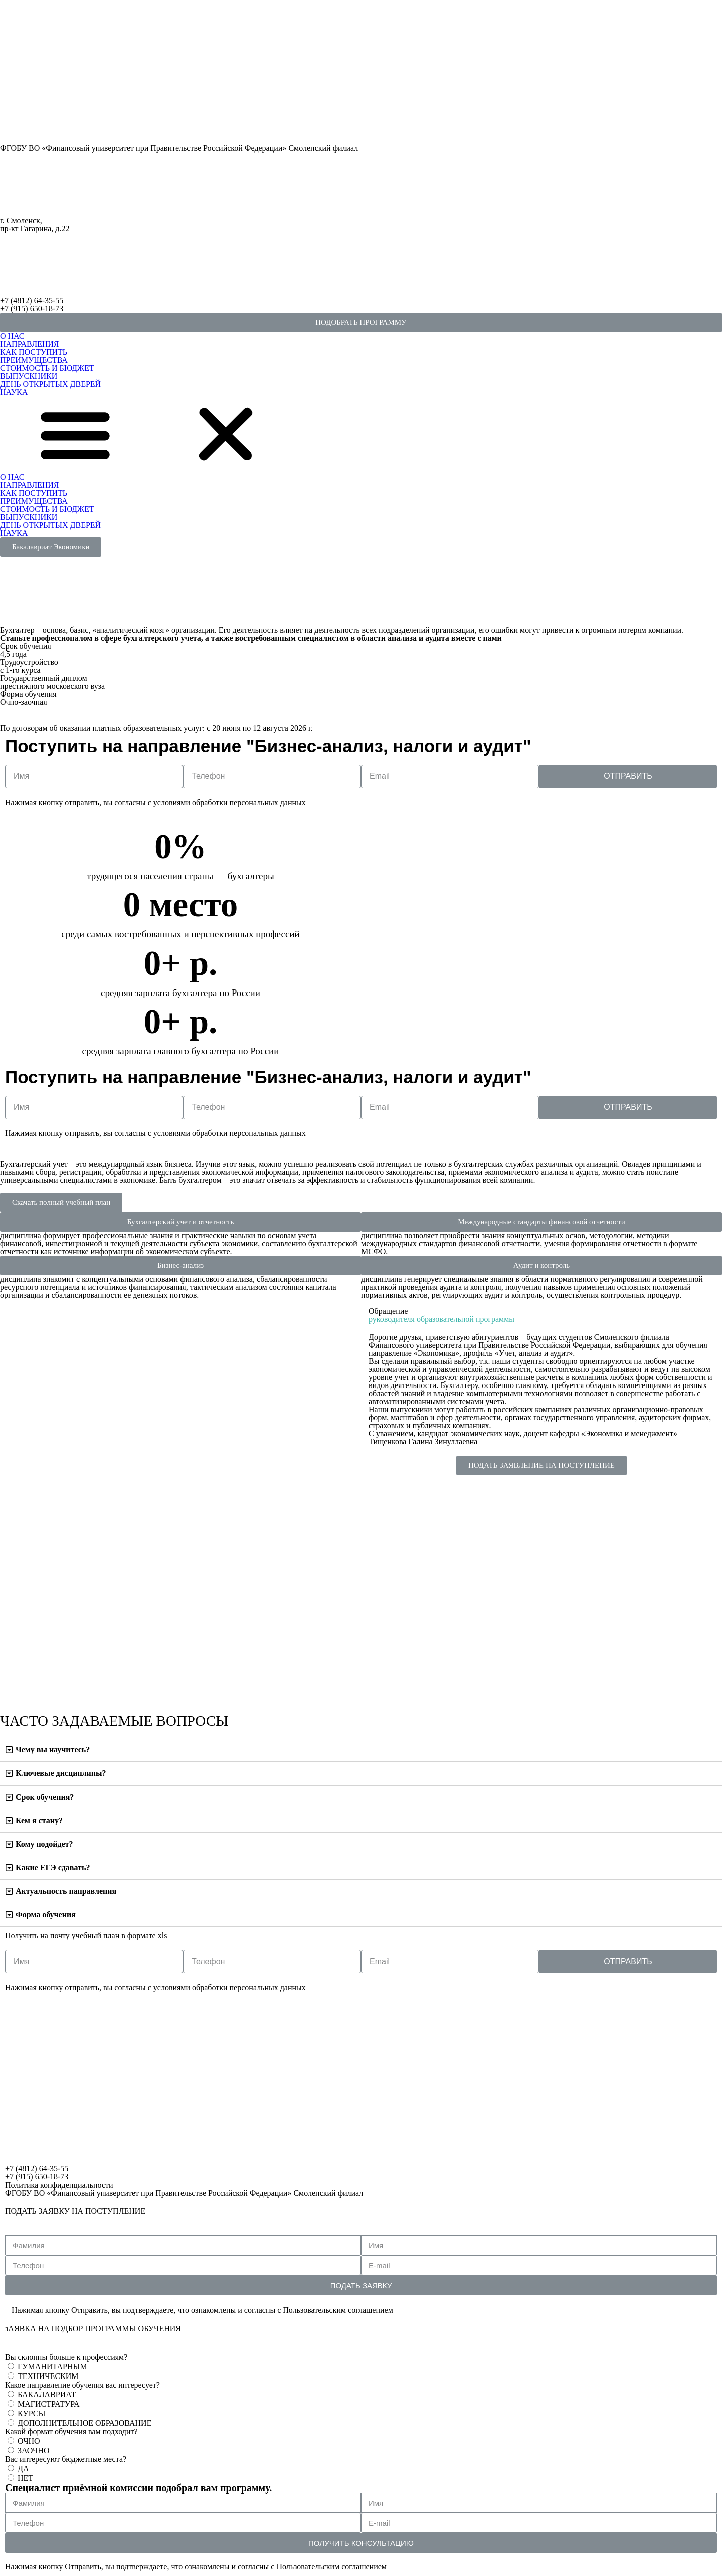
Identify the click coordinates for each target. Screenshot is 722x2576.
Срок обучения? (45, 1797)
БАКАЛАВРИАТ (47, 2394)
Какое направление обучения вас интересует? (82, 2385)
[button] (361, 322)
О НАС (12, 336)
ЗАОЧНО (33, 2450)
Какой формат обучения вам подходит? (71, 2432)
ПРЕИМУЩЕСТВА (34, 360)
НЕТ (25, 2478)
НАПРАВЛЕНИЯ (29, 344)
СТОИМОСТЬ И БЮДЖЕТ (47, 368)
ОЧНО (29, 2441)
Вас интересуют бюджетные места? (65, 2459)
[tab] (361, 1750)
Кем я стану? (39, 1820)
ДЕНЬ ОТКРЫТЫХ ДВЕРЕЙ (50, 384)
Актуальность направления (66, 1891)
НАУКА (14, 392)
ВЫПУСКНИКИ (28, 376)
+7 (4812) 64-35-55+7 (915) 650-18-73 (31, 304)
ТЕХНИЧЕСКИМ (48, 2376)
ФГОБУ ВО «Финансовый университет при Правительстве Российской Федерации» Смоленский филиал (179, 148)
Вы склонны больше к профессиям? (66, 2357)
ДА (23, 2468)
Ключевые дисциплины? (61, 1773)
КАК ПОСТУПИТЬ (33, 352)
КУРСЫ (31, 2413)
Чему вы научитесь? (53, 1749)
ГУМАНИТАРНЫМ (52, 2366)
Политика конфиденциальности (59, 2185)
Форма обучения (46, 1914)
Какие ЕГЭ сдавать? (53, 1867)
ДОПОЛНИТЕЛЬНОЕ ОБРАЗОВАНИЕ (84, 2423)
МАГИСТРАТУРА (49, 2404)
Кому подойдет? (44, 1844)
